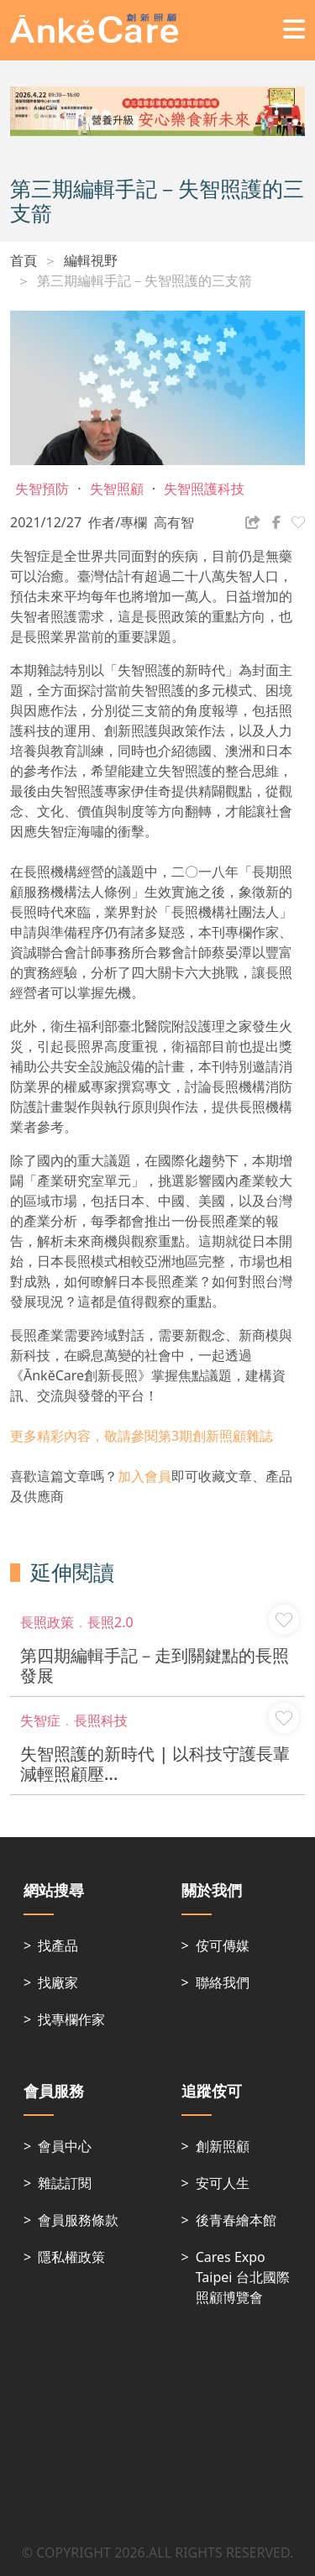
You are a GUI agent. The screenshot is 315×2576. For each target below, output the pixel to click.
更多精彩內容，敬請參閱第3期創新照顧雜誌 (141, 1436)
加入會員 (144, 1476)
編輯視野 (91, 260)
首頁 (23, 260)
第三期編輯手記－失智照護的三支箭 (144, 280)
